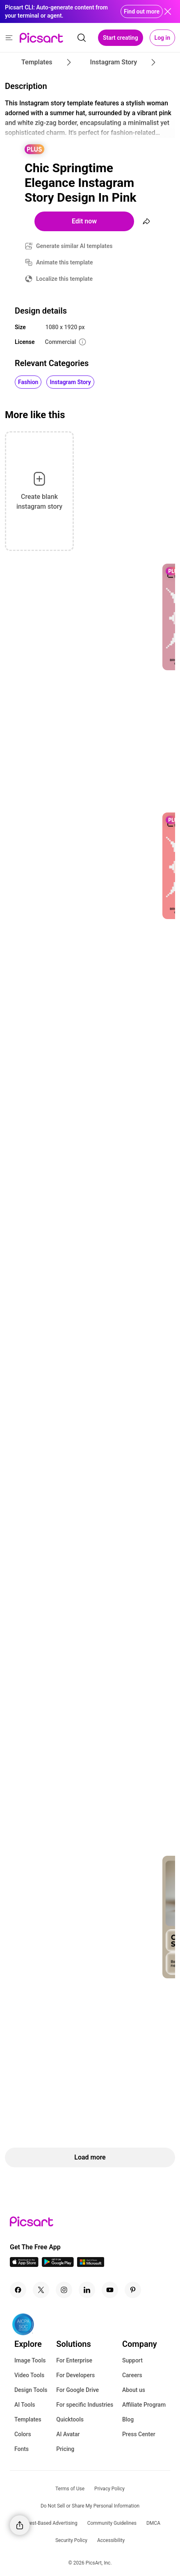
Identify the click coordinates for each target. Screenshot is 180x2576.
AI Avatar (68, 2434)
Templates (27, 2419)
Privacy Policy (109, 2489)
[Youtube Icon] (110, 2290)
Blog (128, 2419)
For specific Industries (84, 2404)
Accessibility (111, 2540)
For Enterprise (74, 2360)
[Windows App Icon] (90, 2265)
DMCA (153, 2523)
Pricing (65, 2449)
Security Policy (71, 2540)
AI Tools (24, 2404)
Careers (132, 2375)
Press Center (138, 2434)
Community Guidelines (112, 2523)
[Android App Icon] (58, 2265)
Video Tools (29, 2375)
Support (132, 2360)
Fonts (21, 2449)
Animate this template (64, 262)
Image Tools (30, 2360)
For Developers (75, 2375)
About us (133, 2390)
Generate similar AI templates (74, 246)
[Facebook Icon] (18, 2290)
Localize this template (64, 278)
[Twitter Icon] (41, 2290)
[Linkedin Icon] (87, 2290)
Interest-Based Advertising (48, 2523)
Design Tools (31, 2390)
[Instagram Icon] (64, 2290)
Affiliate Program (144, 2404)
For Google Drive (77, 2390)
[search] (81, 38)
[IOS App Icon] (24, 2265)
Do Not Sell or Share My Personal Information (90, 2506)
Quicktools (70, 2419)
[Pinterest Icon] (133, 2290)
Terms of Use (69, 2489)
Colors (22, 2434)
